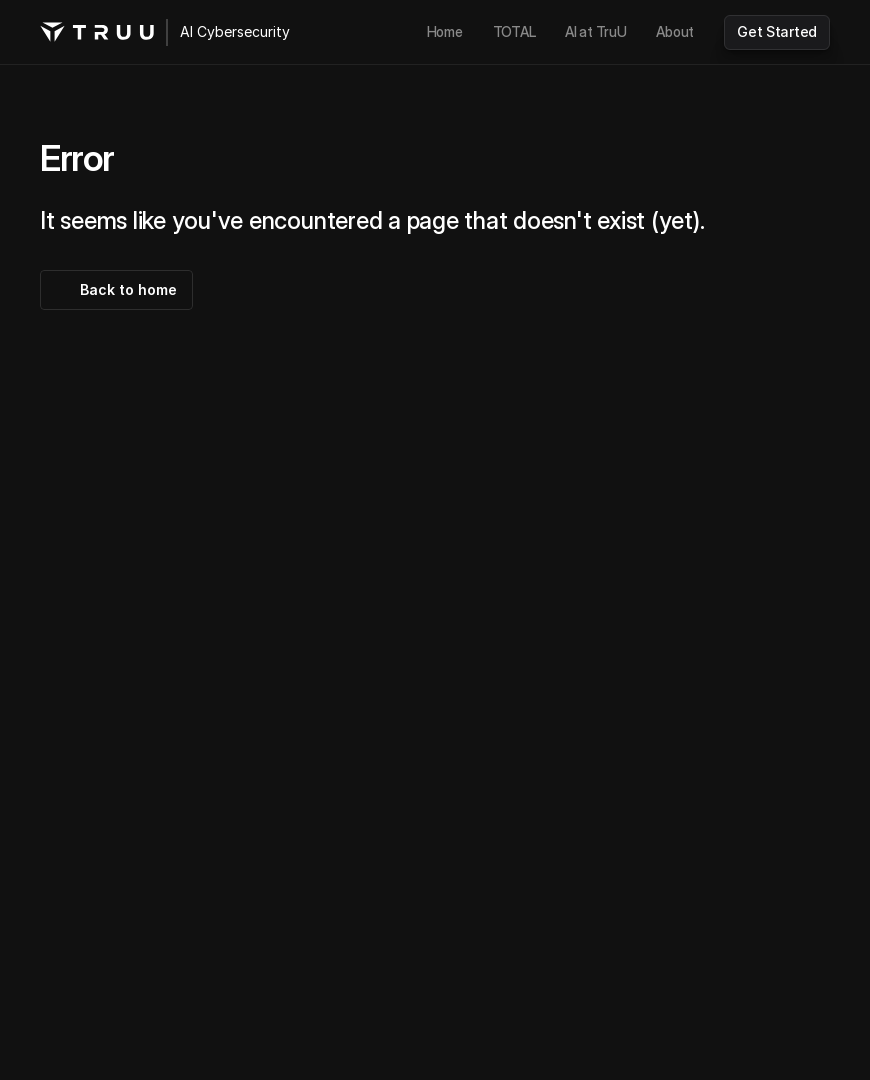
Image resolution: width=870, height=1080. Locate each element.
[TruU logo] (97, 32)
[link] (445, 32)
